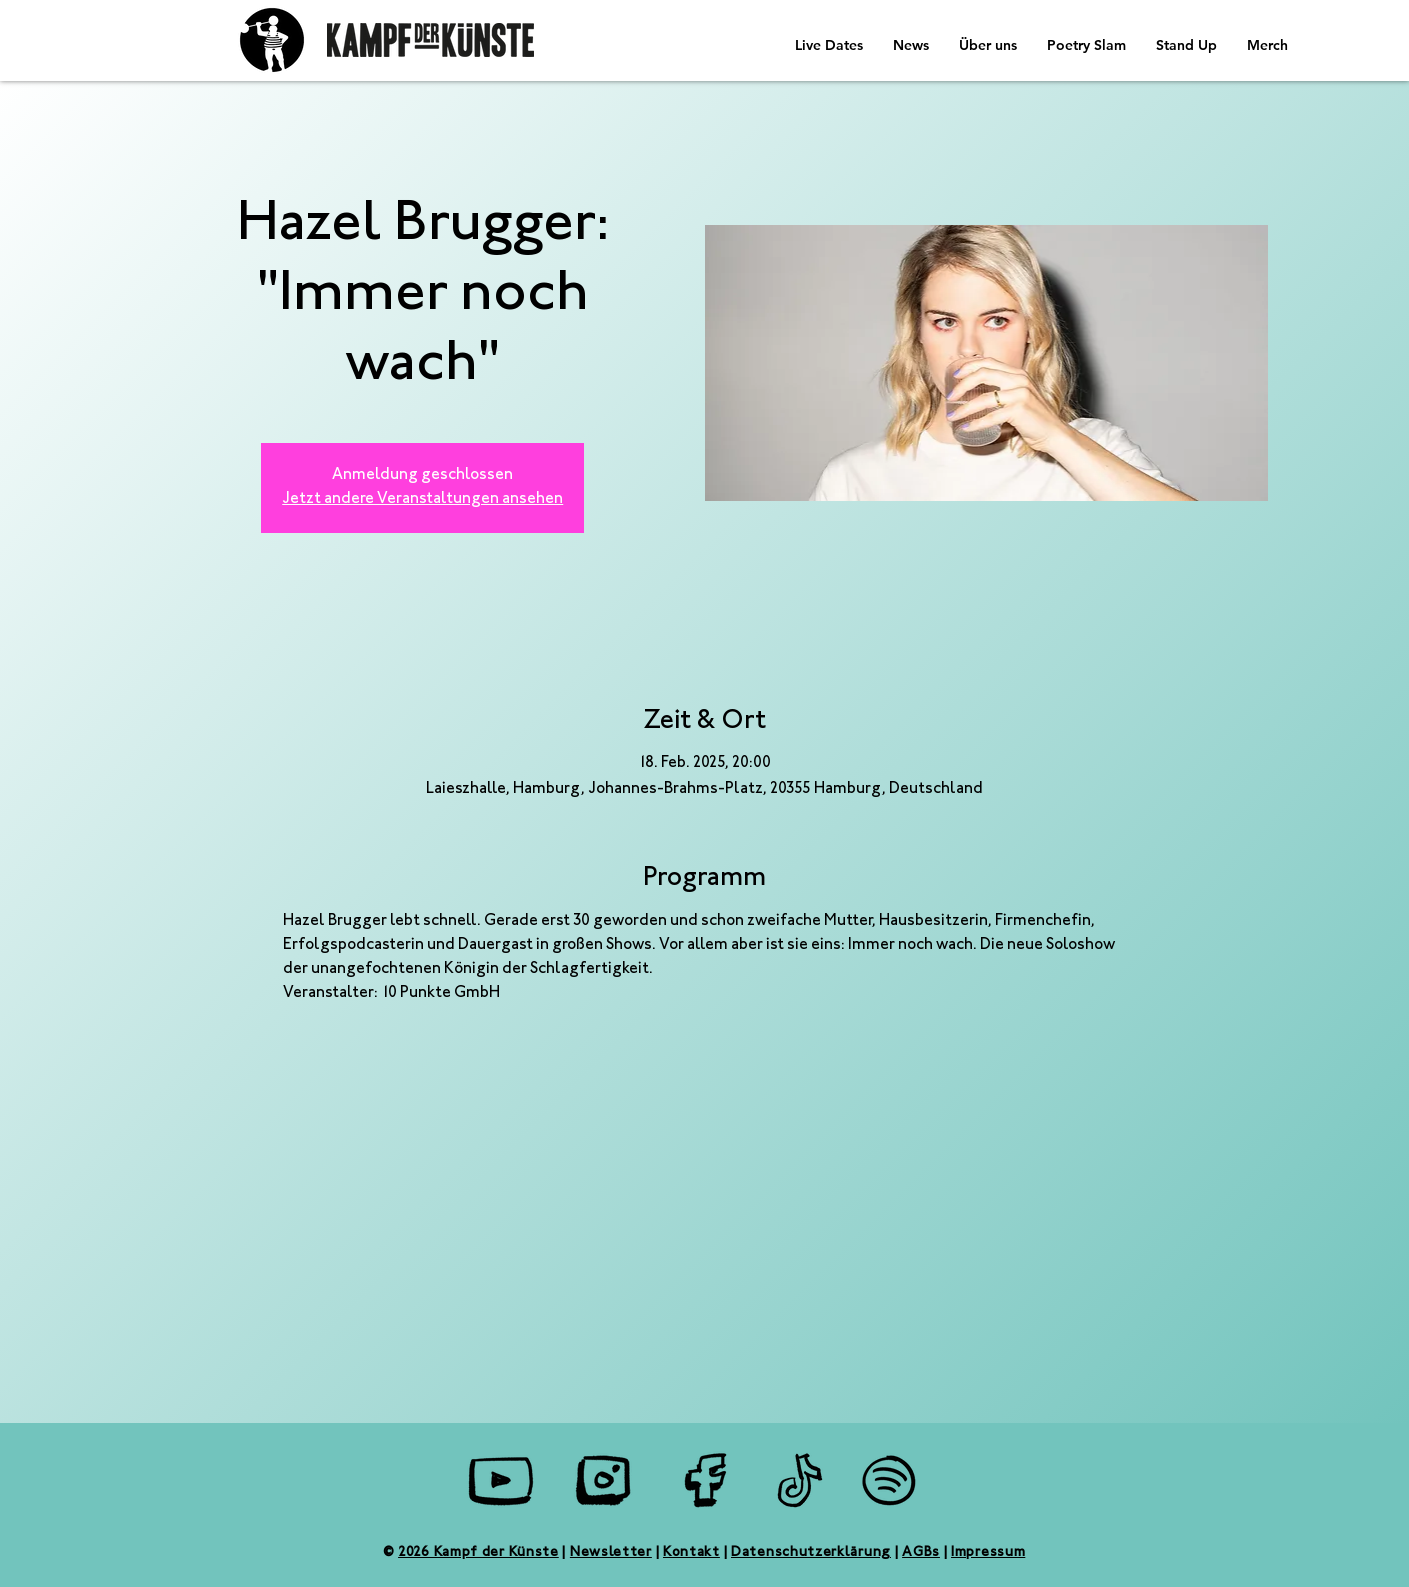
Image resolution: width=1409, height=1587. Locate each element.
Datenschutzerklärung (811, 1553)
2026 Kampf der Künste (478, 1553)
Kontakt (691, 1553)
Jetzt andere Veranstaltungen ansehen (422, 499)
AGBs (921, 1553)
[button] (911, 45)
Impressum (988, 1553)
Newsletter (611, 1553)
